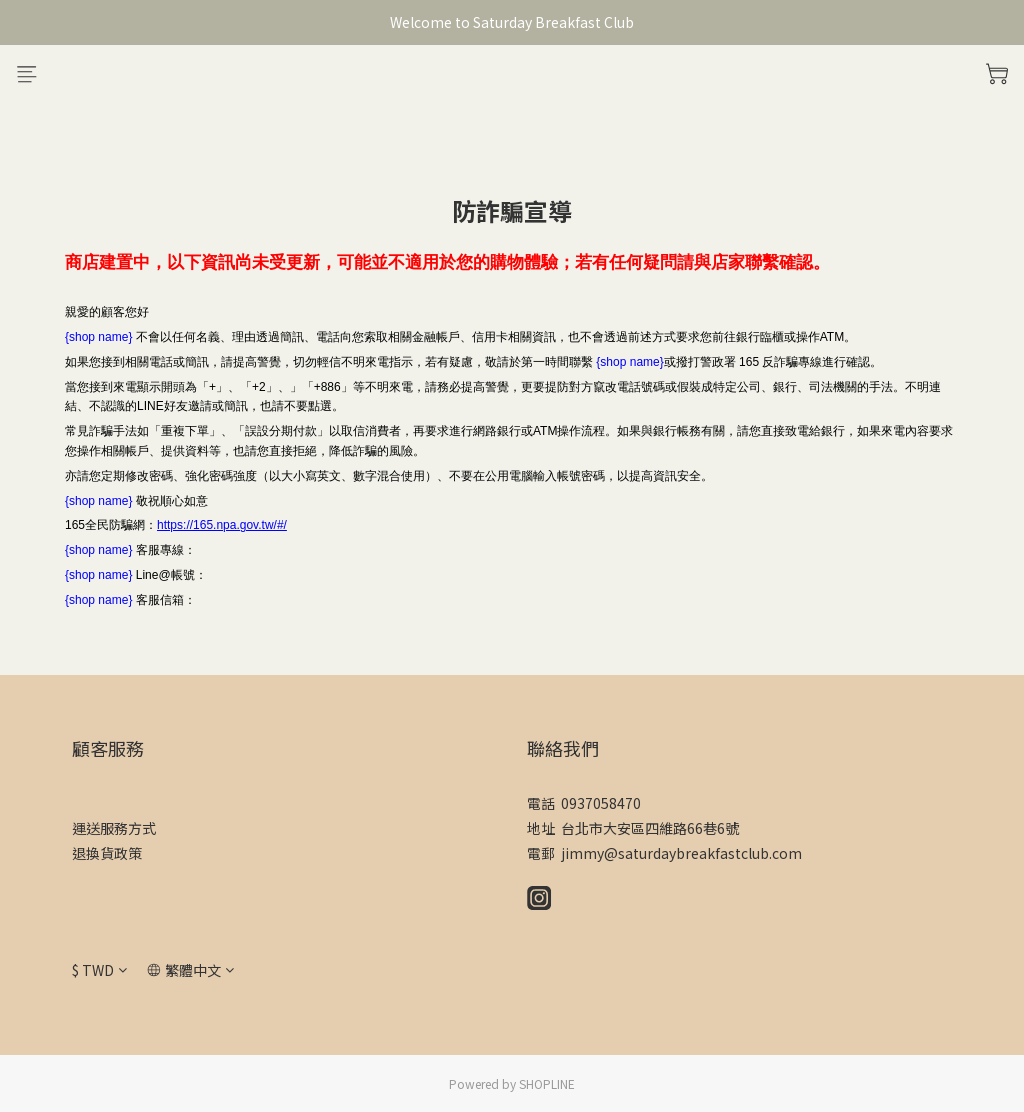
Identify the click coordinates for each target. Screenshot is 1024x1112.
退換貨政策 (107, 853)
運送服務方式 (114, 828)
